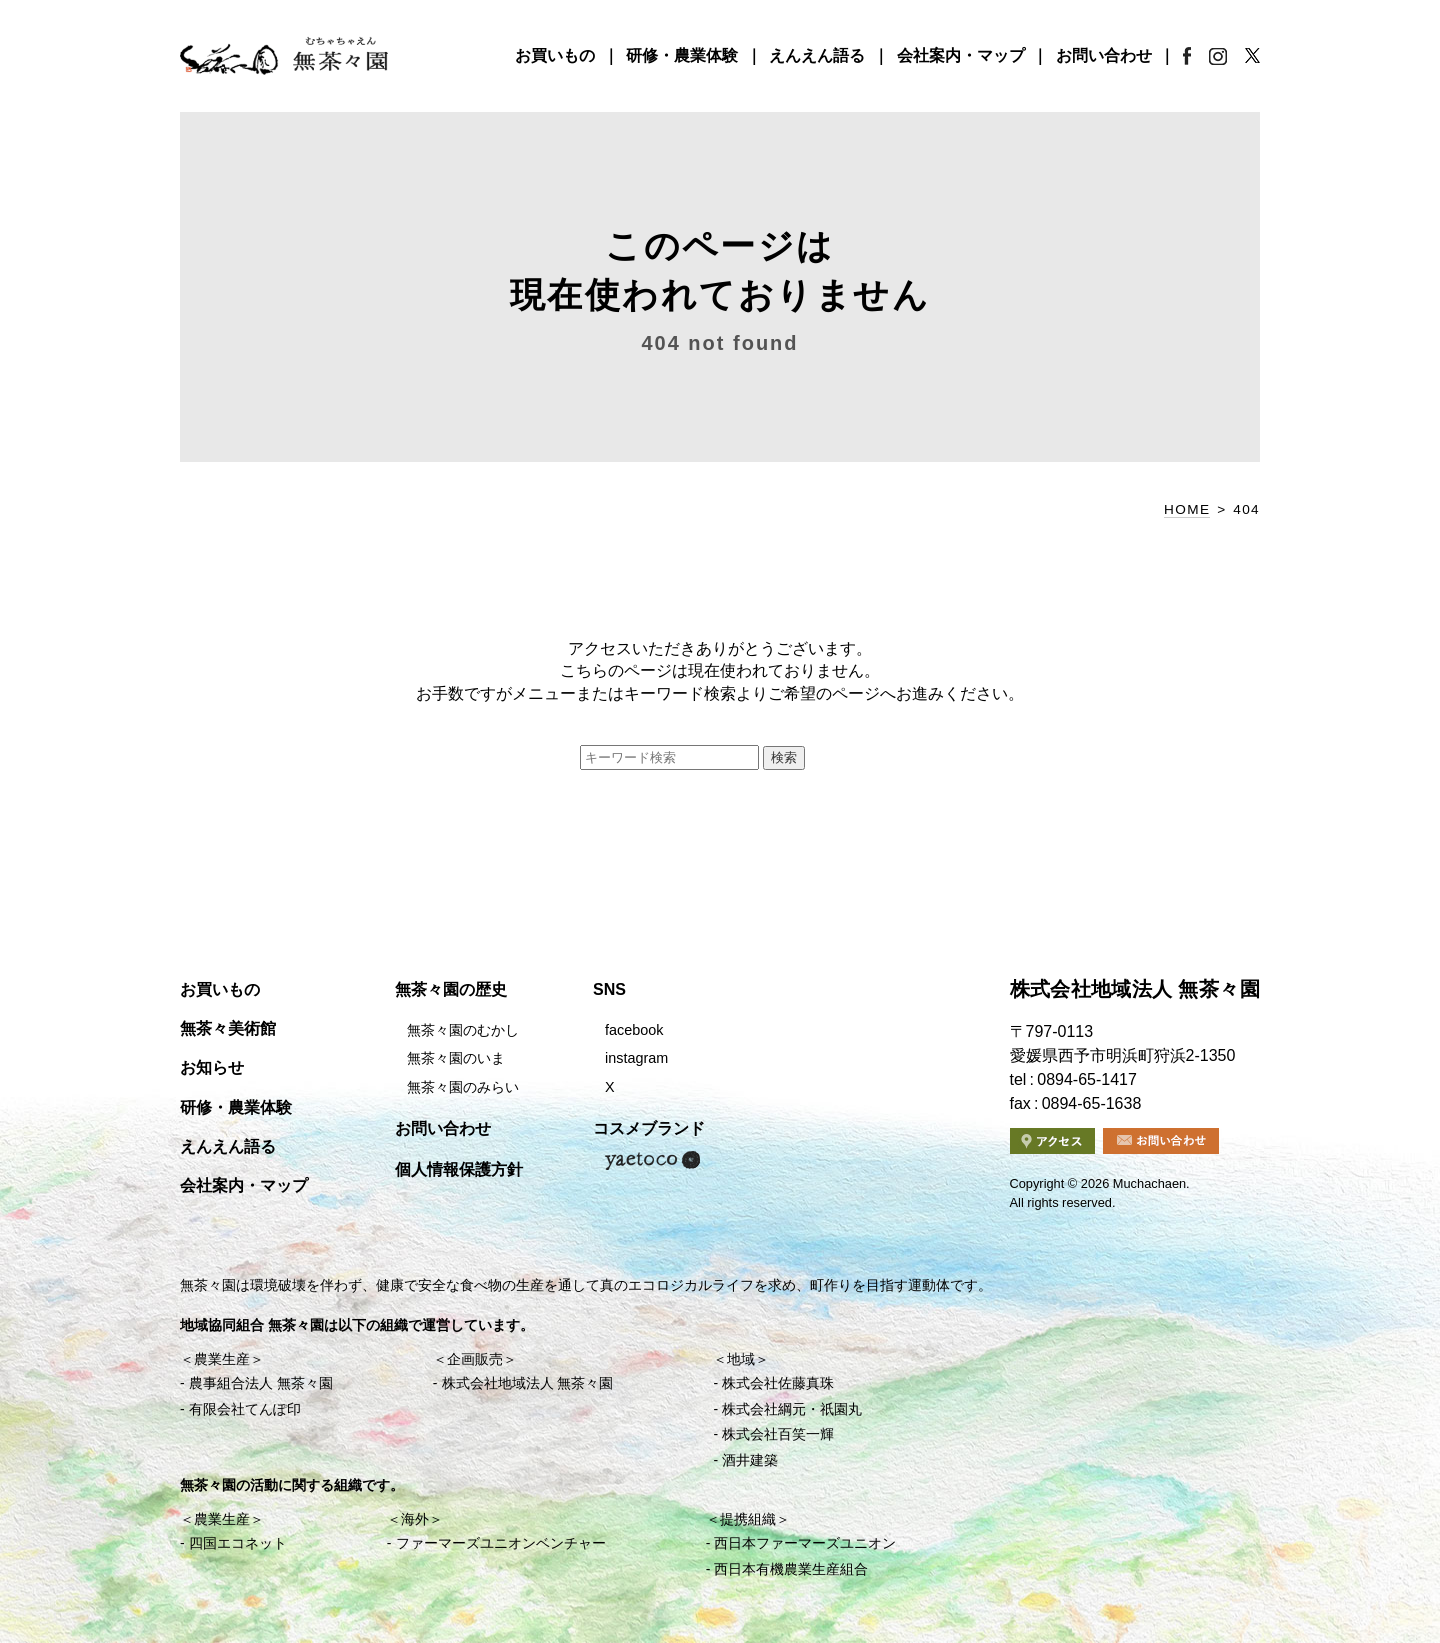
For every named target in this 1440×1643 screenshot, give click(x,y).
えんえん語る (817, 55)
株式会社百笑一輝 (778, 1434)
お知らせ (212, 1067)
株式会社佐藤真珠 (778, 1383)
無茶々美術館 (228, 1028)
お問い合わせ (1104, 55)
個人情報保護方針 (459, 1169)
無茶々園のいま (456, 1058)
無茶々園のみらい (463, 1087)
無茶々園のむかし (463, 1030)
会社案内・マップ (961, 55)
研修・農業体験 (682, 55)
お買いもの (555, 55)
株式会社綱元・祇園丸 (792, 1409)
